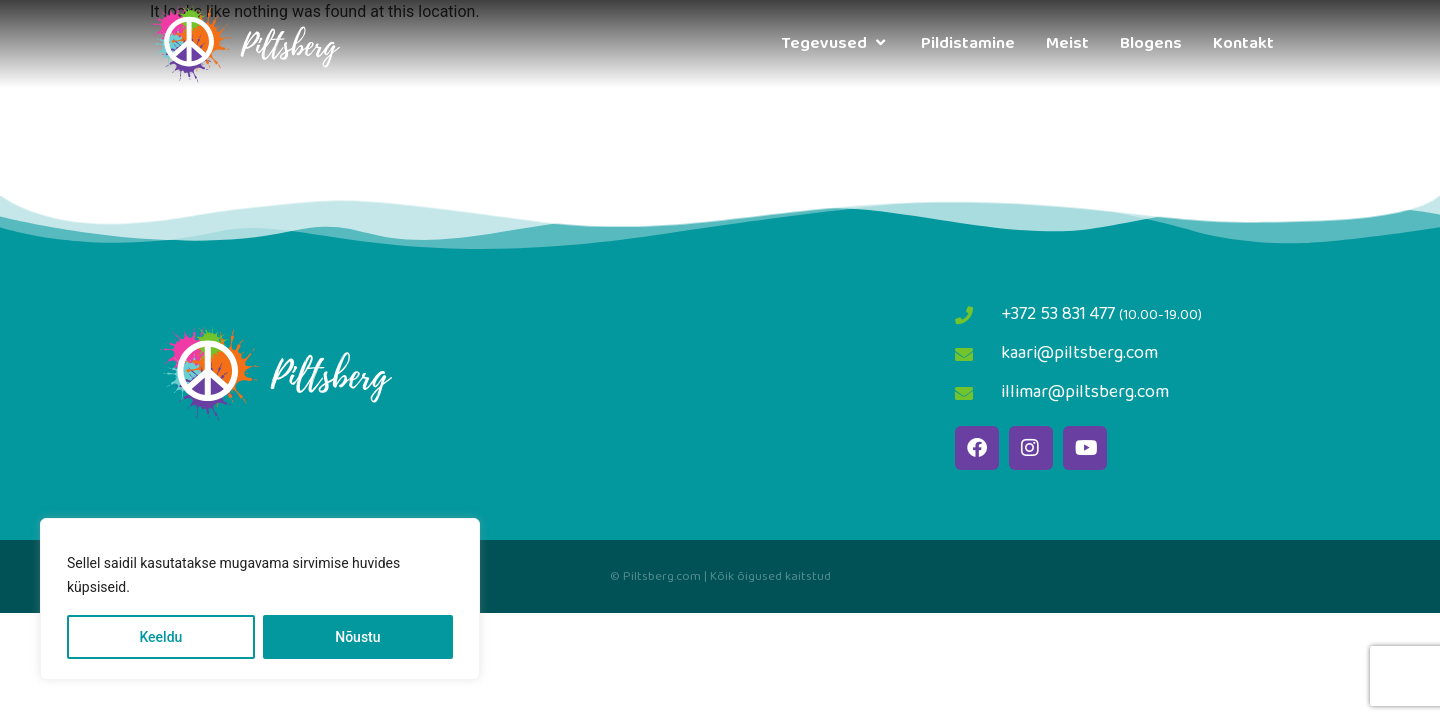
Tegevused (836, 43)
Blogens (1151, 43)
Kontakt (1243, 43)
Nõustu (357, 637)
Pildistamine (968, 43)
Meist (1067, 43)
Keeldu (160, 637)
